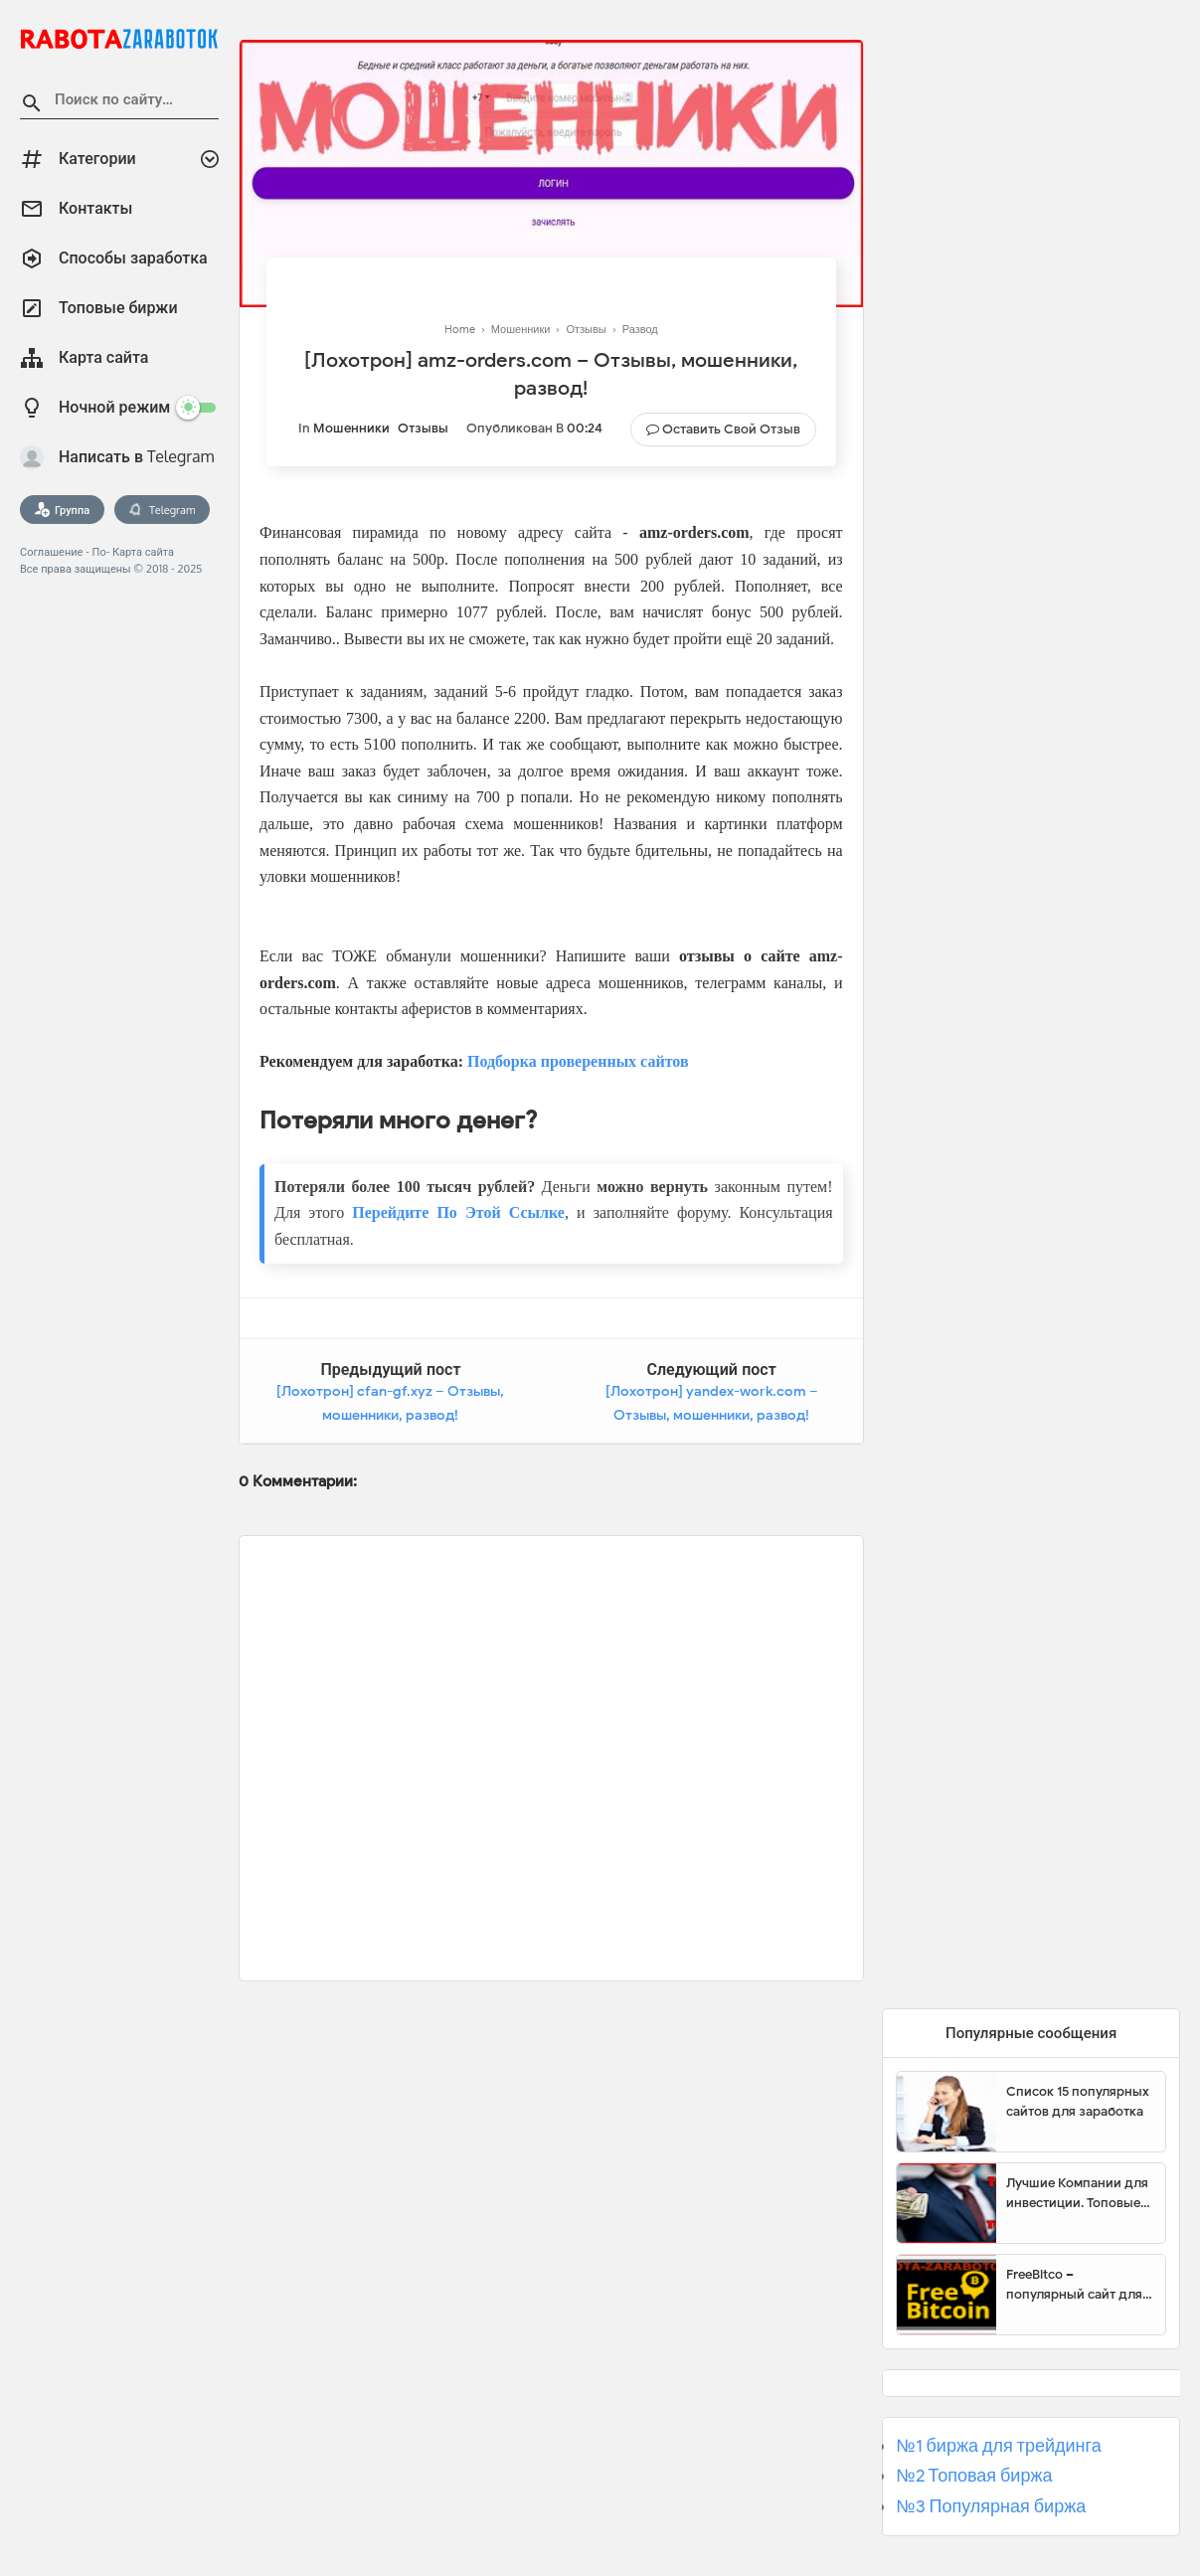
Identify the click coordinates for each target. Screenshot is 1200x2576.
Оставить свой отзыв (731, 429)
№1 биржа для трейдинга (999, 2446)
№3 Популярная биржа (991, 2506)
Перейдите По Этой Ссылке (458, 1212)
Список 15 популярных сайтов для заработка (1077, 2101)
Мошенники (351, 428)
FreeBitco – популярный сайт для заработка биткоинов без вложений (1074, 2285)
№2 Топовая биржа (974, 2476)
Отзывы (423, 428)
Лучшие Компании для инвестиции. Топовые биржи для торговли (1077, 2193)
